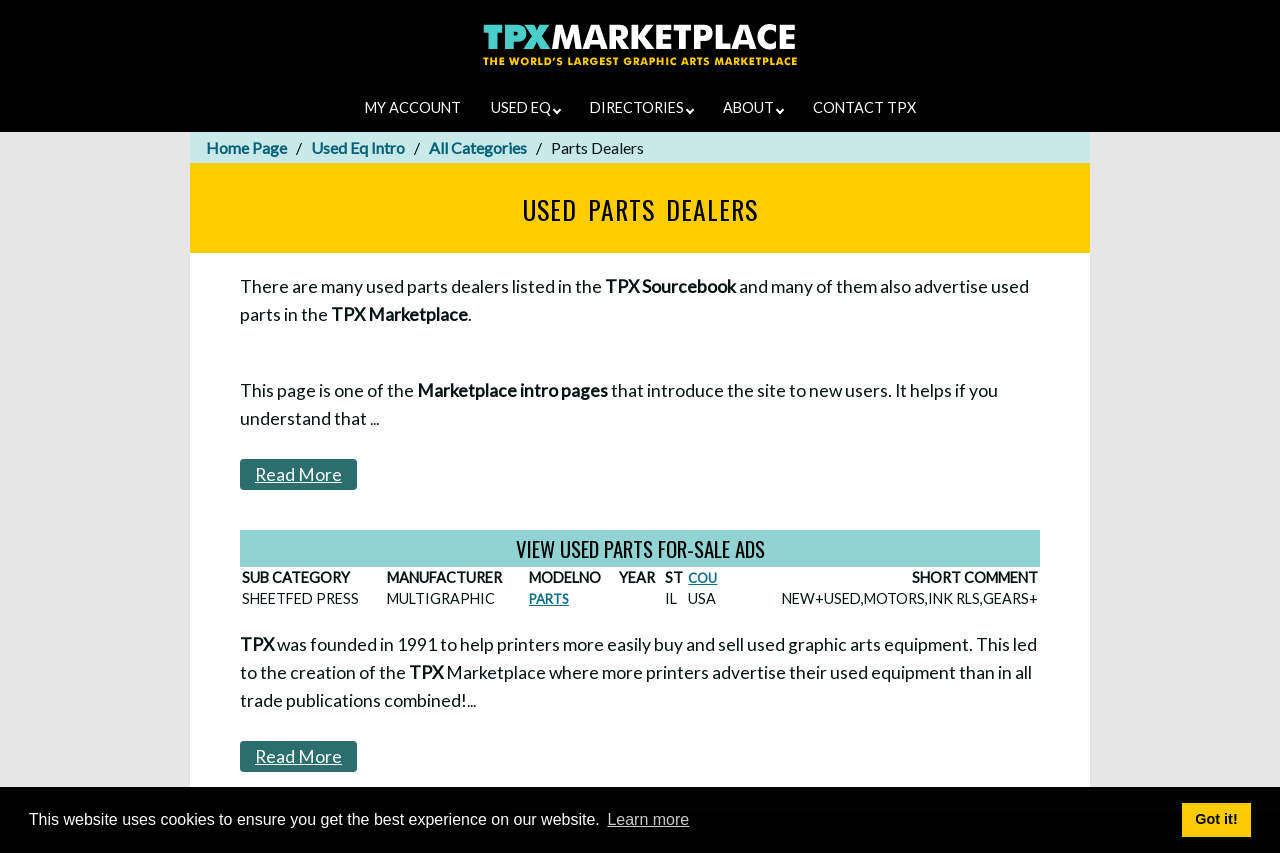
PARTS (549, 599)
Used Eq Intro (358, 147)
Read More (298, 474)
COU (702, 578)
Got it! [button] (1216, 819)
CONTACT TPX (864, 107)
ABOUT (753, 107)
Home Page (246, 147)
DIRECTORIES (642, 107)
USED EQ (526, 107)
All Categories (478, 147)
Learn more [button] (648, 819)
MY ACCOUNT (413, 107)
